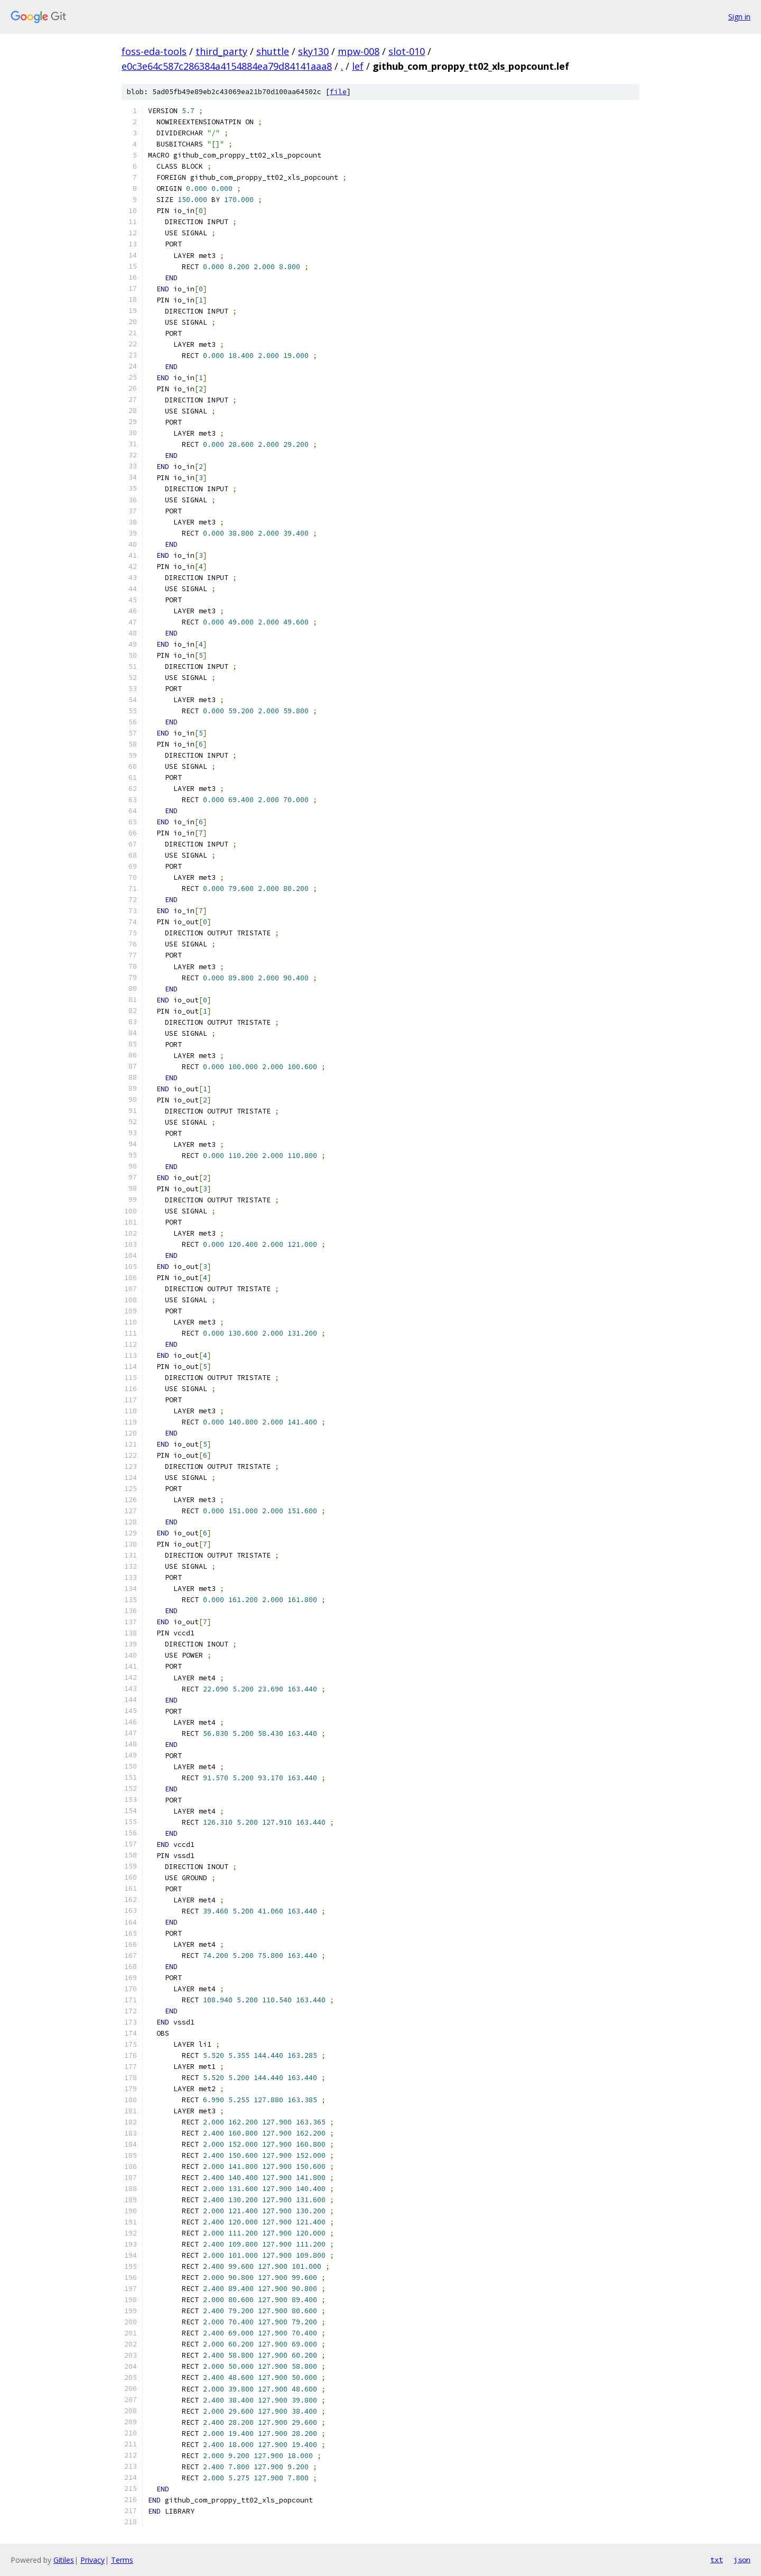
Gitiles (63, 2560)
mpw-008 (358, 51)
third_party (221, 51)
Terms (122, 2560)
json (742, 2559)
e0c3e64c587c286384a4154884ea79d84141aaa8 (227, 66)
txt (716, 2559)
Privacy (92, 2560)
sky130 (313, 51)
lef (358, 66)
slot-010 (406, 51)
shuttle (272, 51)
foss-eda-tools (154, 51)
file (338, 91)
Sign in (739, 17)
